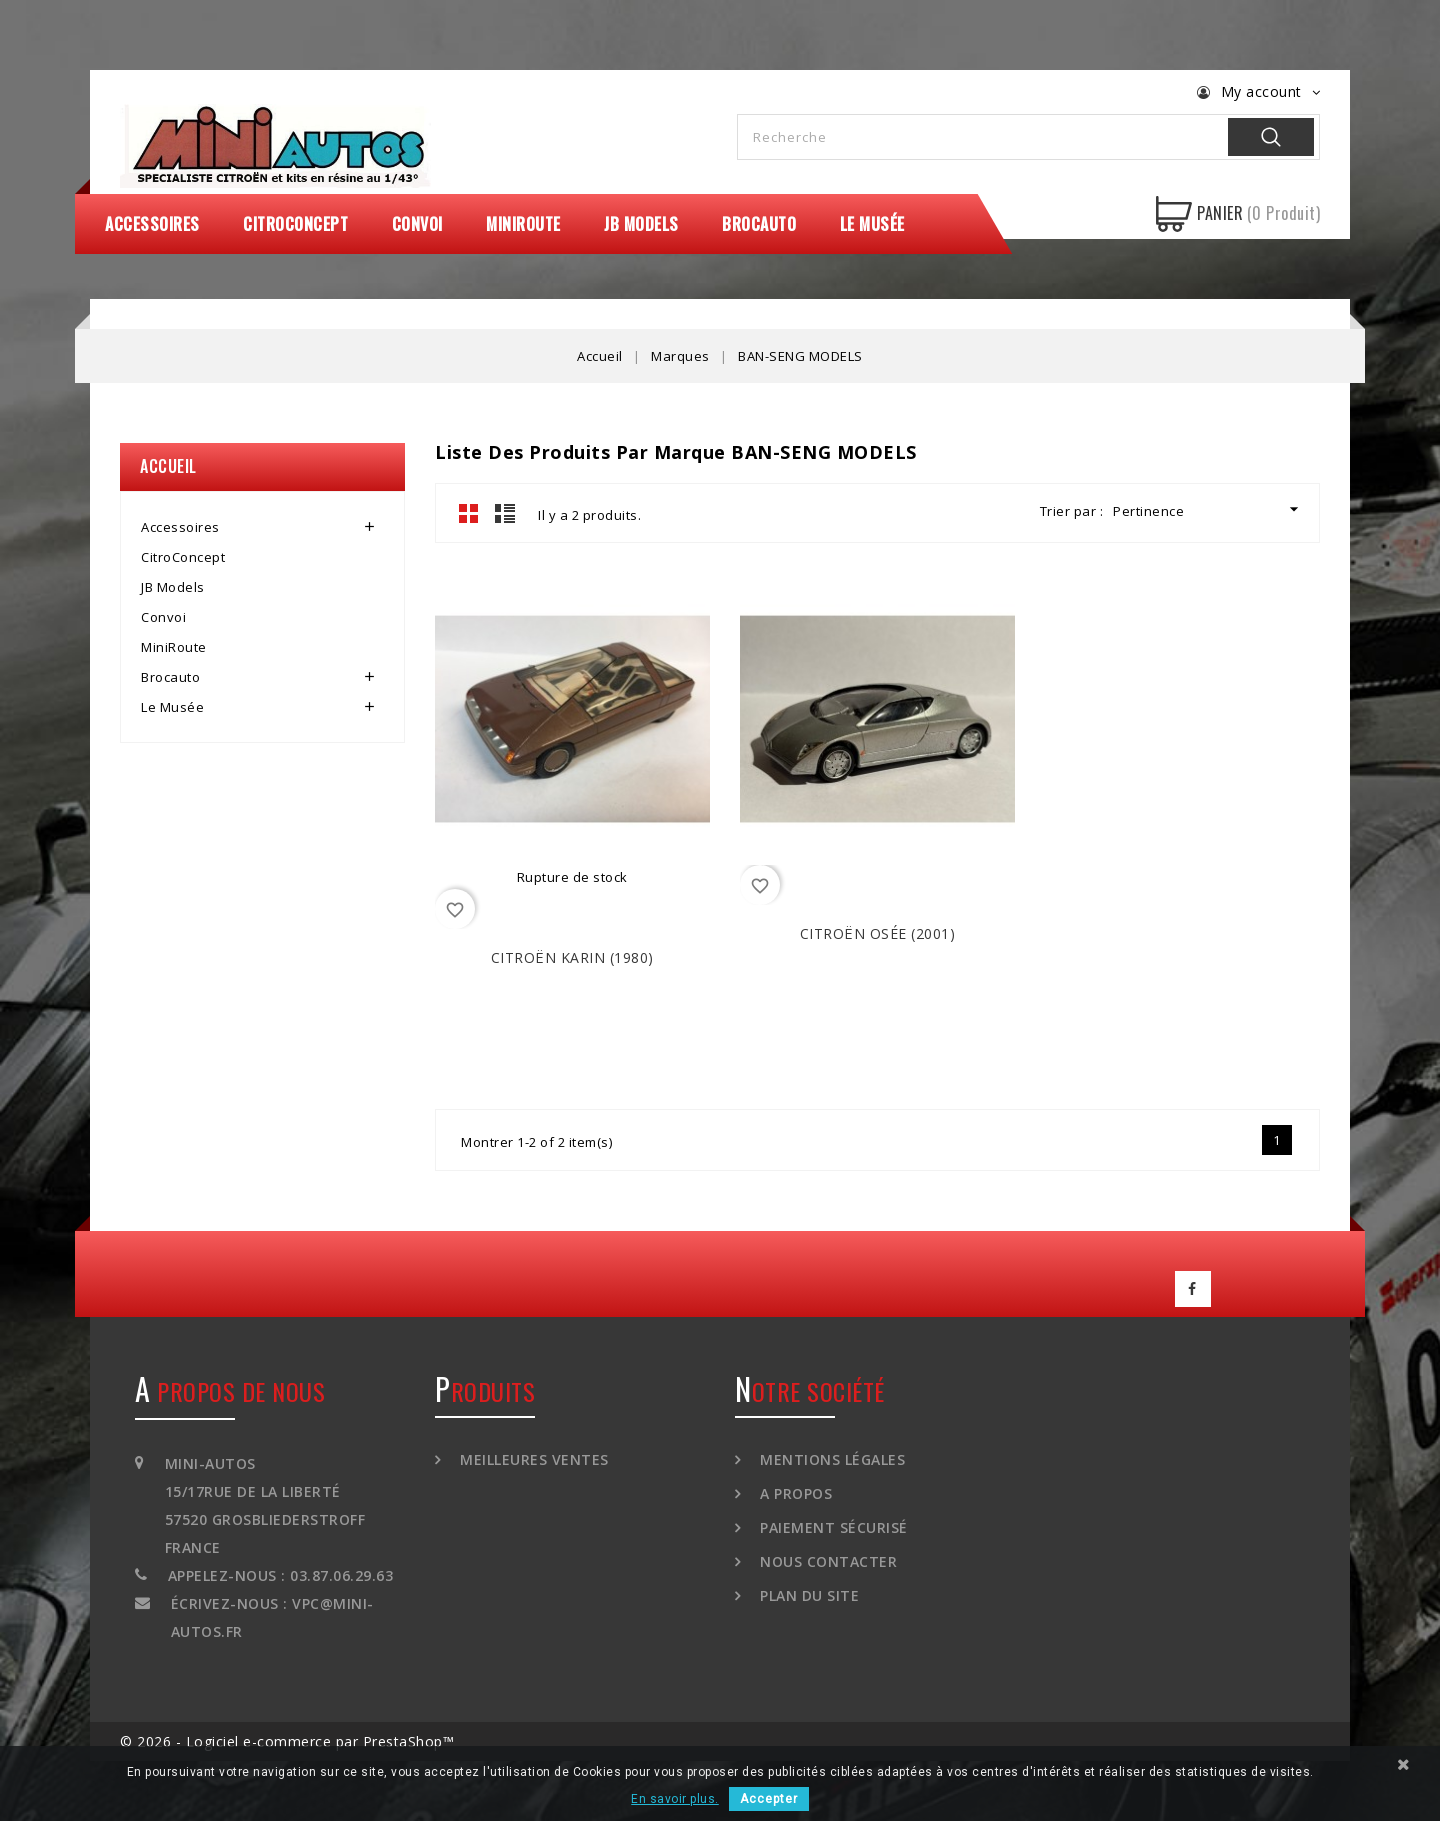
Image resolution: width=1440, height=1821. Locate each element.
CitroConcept (295, 224)
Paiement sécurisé (832, 1527)
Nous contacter (827, 1561)
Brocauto (759, 224)
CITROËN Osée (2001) (878, 933)
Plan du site (808, 1595)
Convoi (417, 224)
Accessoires (152, 224)
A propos (794, 1493)
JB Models (641, 224)
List (505, 513)
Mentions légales (831, 1459)
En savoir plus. (675, 1799)
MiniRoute (523, 224)
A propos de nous (230, 1391)
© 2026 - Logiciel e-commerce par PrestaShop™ (287, 1741)
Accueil (168, 466)
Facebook (1193, 1289)
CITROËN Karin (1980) (572, 957)
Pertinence (1208, 509)
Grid (469, 513)
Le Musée (872, 224)
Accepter (769, 1799)
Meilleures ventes (532, 1459)
